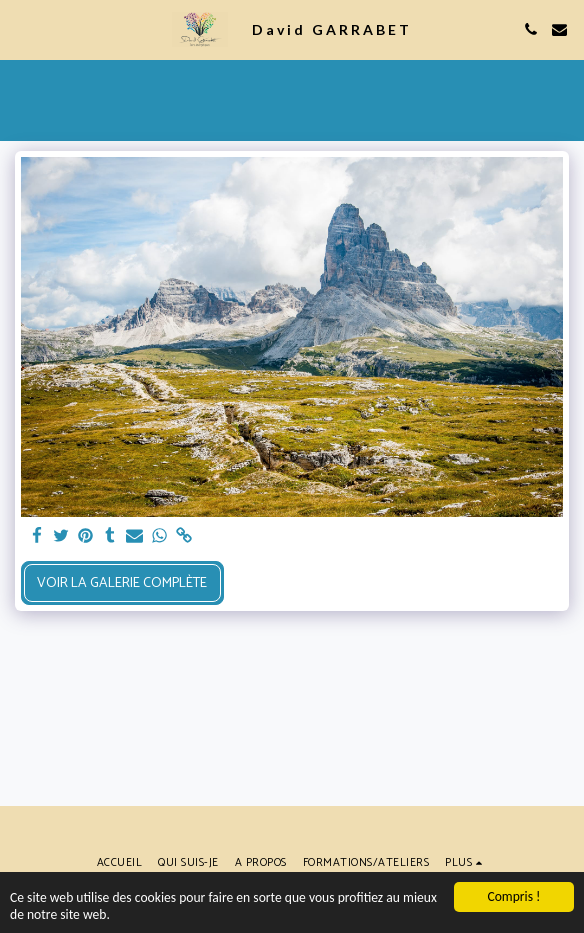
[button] (22, 28)
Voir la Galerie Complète (122, 583)
